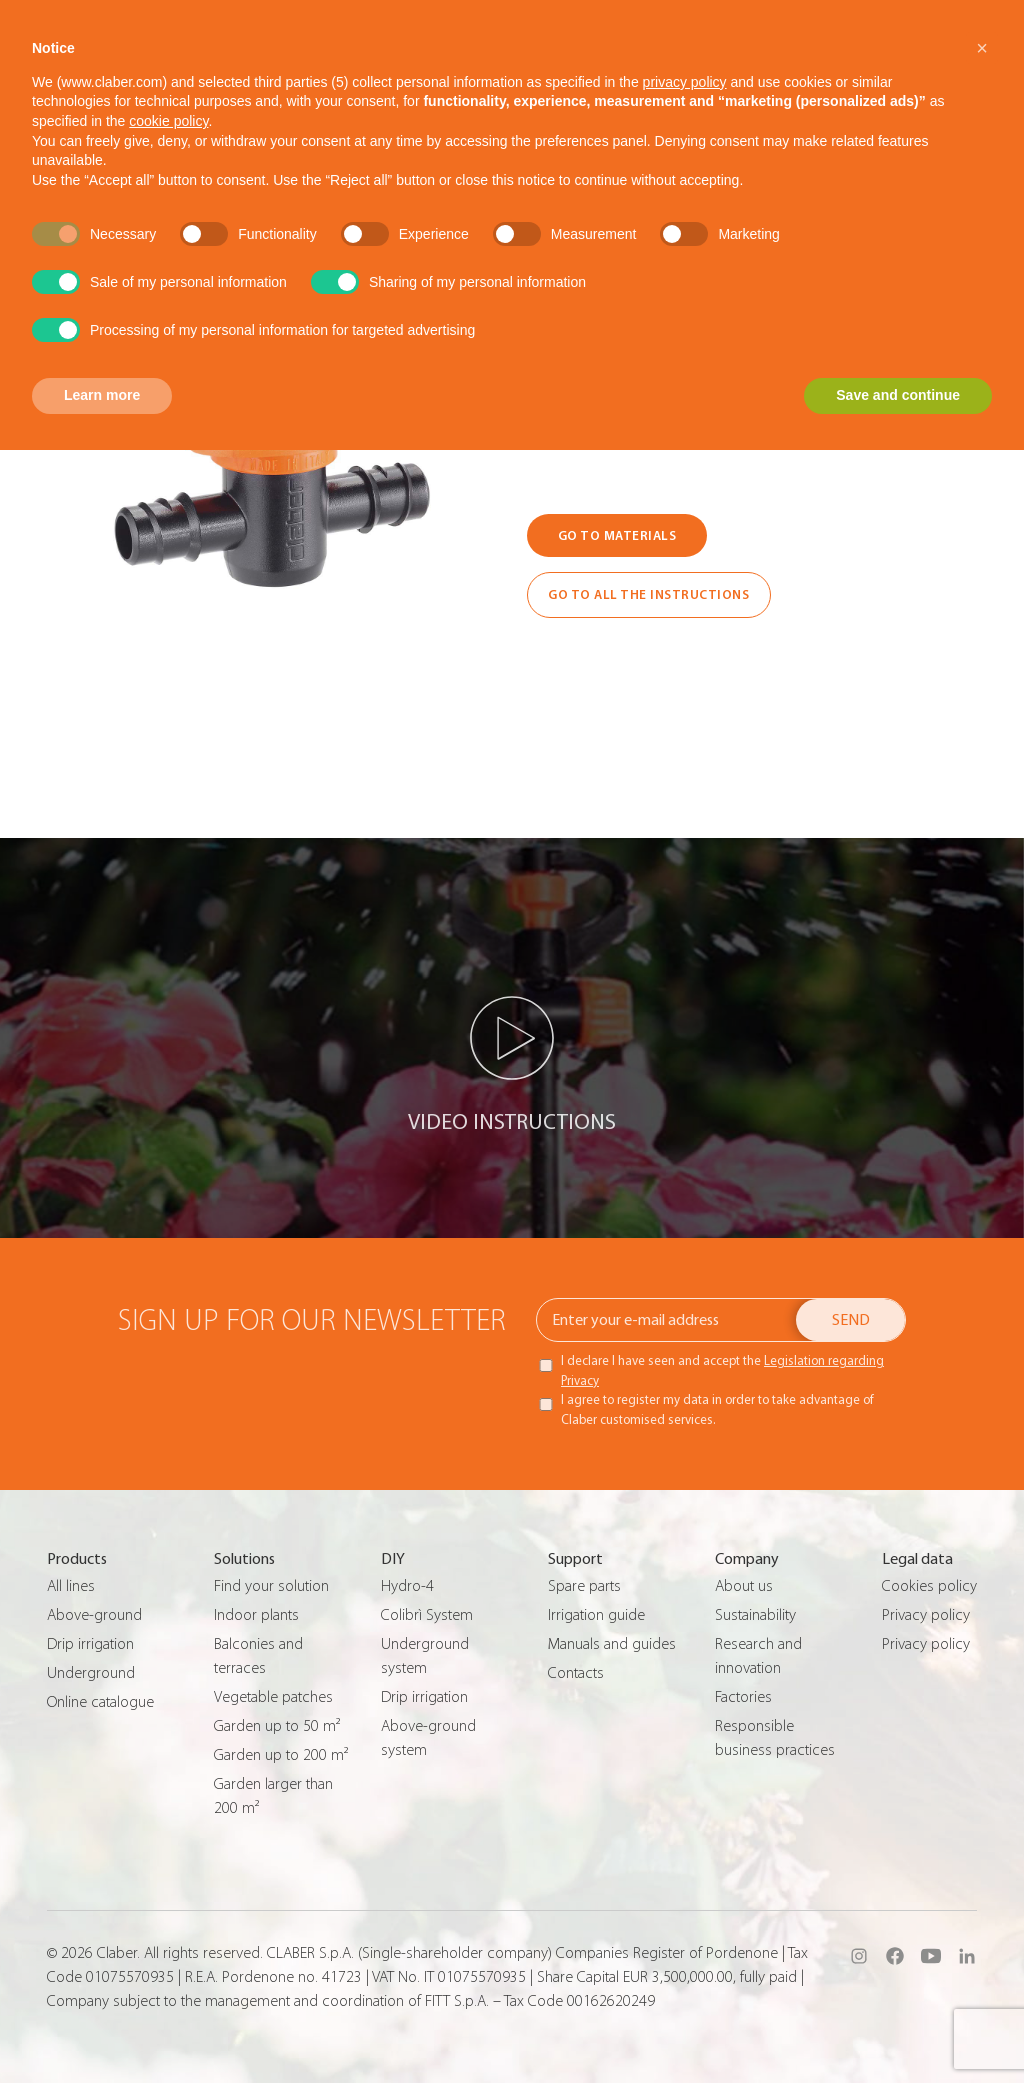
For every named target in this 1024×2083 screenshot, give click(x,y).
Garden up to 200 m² (281, 1755)
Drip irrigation (90, 1644)
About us (744, 1586)
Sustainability (755, 1615)
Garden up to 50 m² (277, 1726)
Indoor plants (256, 1615)
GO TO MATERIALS (617, 535)
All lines (71, 1586)
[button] (982, 48)
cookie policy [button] (168, 121)
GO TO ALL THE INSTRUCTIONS (649, 594)
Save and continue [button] (898, 395)
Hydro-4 (407, 1586)
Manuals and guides (612, 1644)
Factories (743, 1697)
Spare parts (584, 1586)
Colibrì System (427, 1615)
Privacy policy (926, 1615)
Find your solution (271, 1586)
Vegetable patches (273, 1697)
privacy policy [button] (685, 82)
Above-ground (94, 1615)
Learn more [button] (102, 395)
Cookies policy (929, 1586)
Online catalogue (100, 1702)
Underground (91, 1673)
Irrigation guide (596, 1615)
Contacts (576, 1673)
